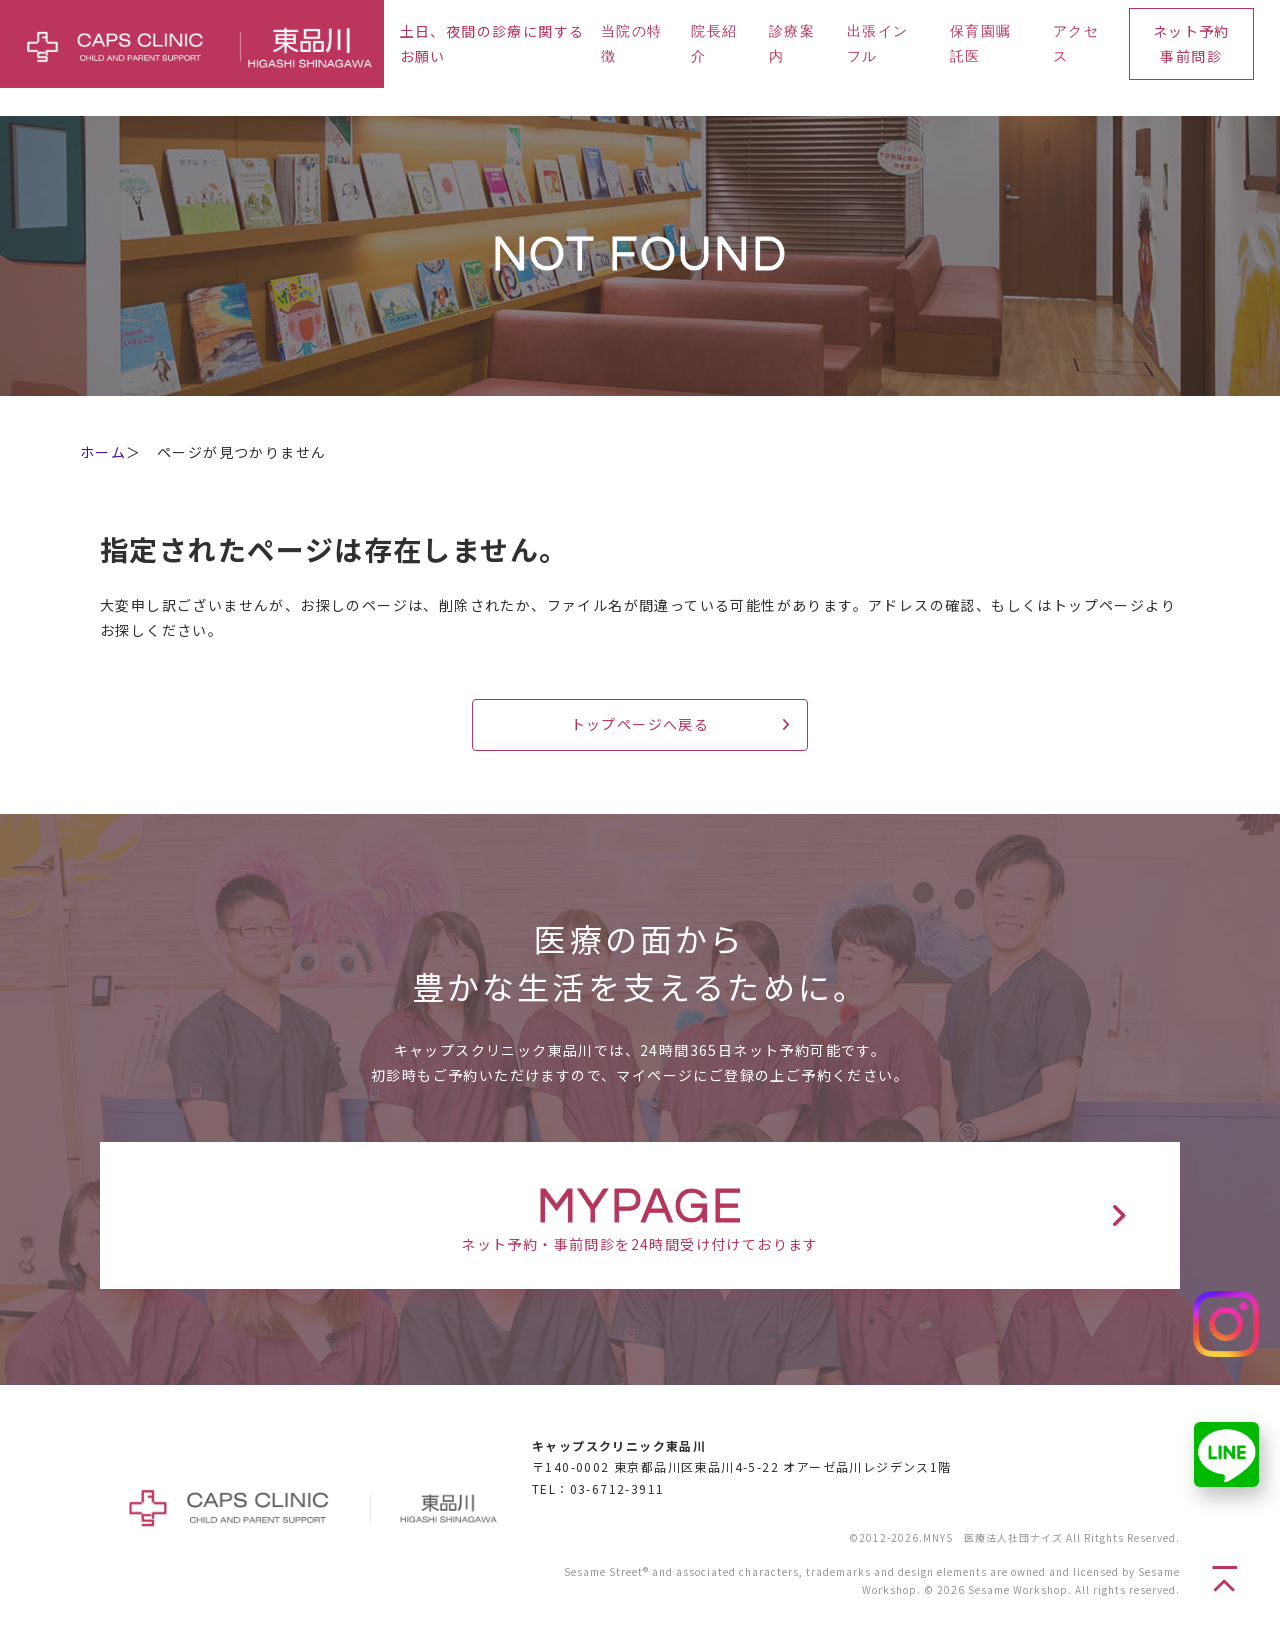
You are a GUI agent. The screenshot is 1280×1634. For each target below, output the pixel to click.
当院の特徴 (632, 44)
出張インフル (878, 44)
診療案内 (792, 44)
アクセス (1076, 44)
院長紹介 (714, 44)
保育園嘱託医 (981, 44)
